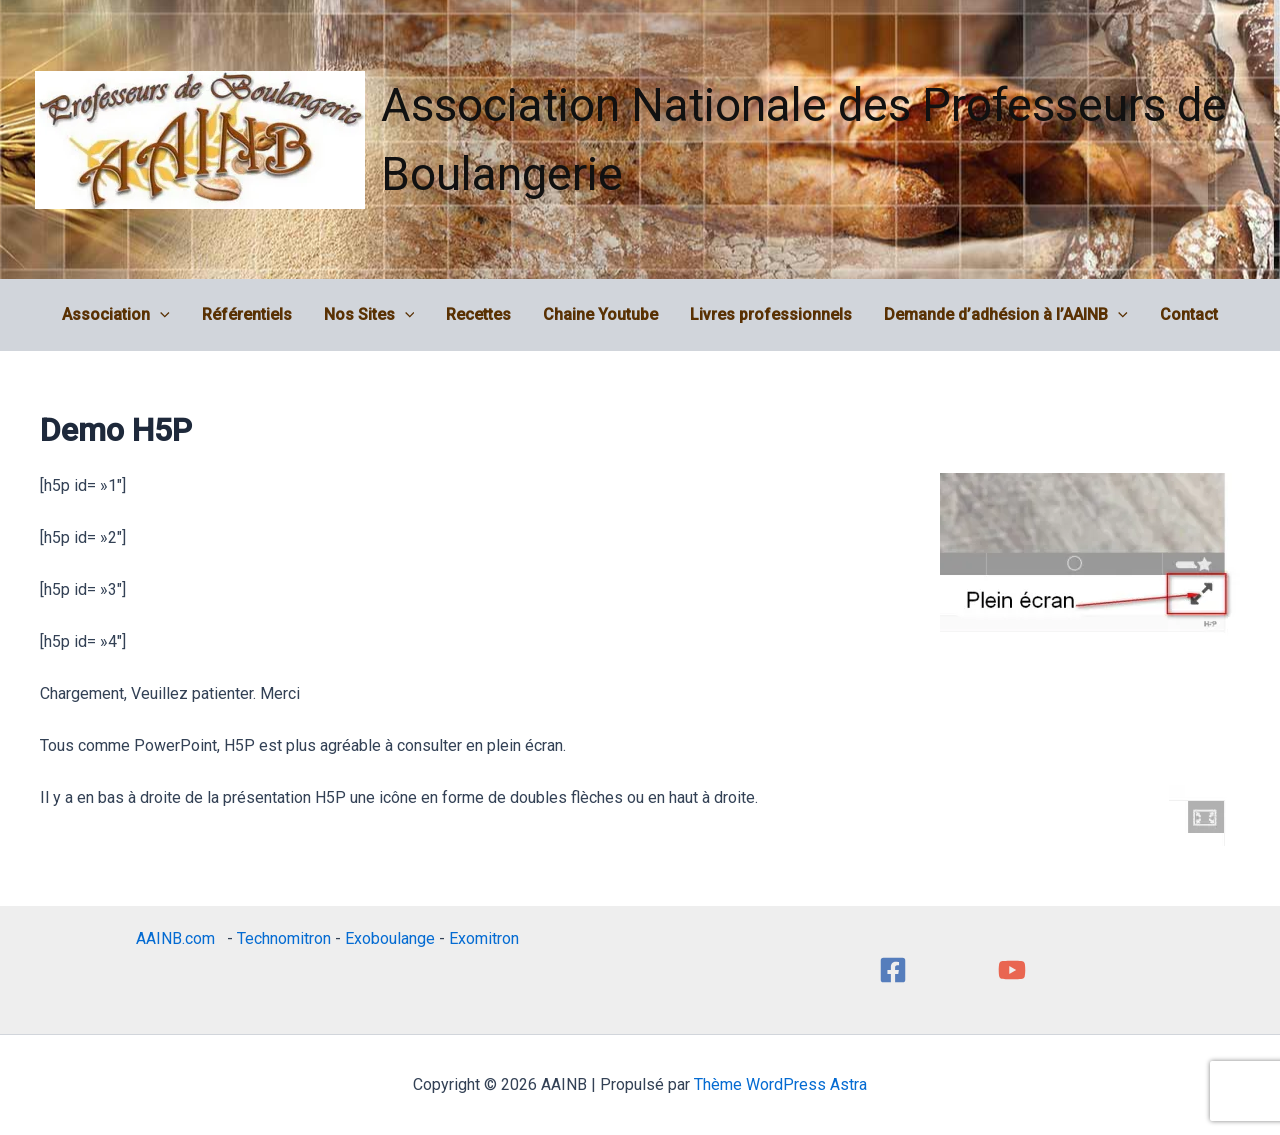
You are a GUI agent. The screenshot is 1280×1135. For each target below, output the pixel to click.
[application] (160, 315)
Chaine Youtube (600, 314)
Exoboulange (390, 938)
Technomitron (284, 938)
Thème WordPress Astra (780, 1084)
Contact (1189, 314)
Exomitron (484, 938)
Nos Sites (369, 315)
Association (116, 315)
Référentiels (247, 314)
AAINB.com (179, 938)
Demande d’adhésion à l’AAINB (1006, 315)
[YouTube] (1012, 970)
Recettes (478, 314)
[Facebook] (893, 970)
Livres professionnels (771, 314)
